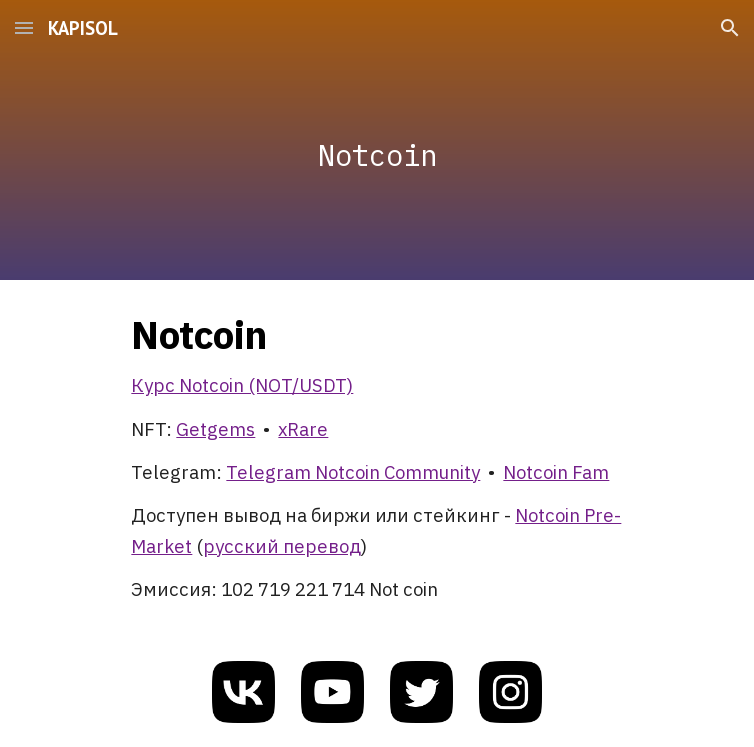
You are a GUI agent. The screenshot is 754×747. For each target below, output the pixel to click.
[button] (24, 27)
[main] (376, 140)
